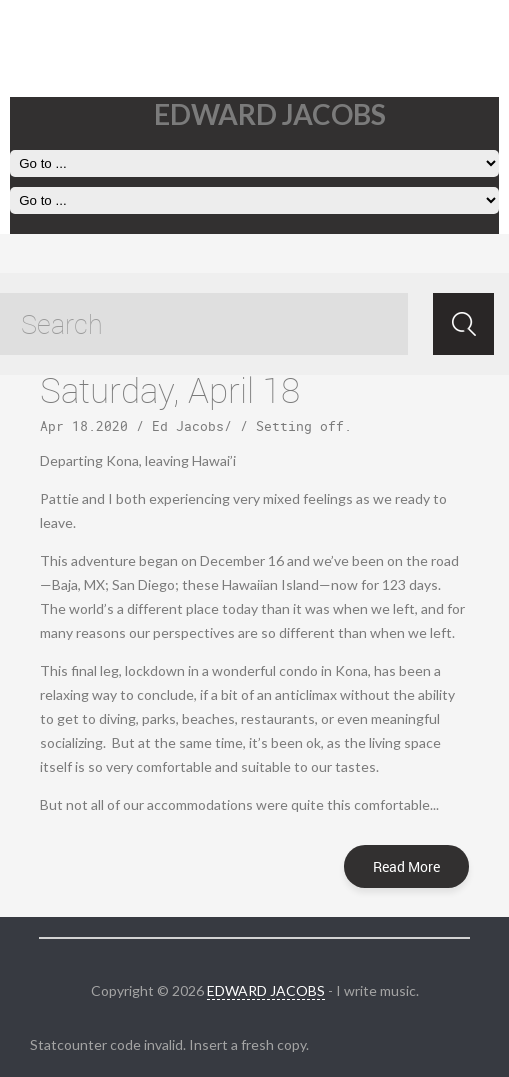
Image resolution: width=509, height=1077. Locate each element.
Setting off (300, 426)
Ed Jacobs (188, 426)
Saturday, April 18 (170, 389)
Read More (406, 866)
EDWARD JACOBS (266, 990)
